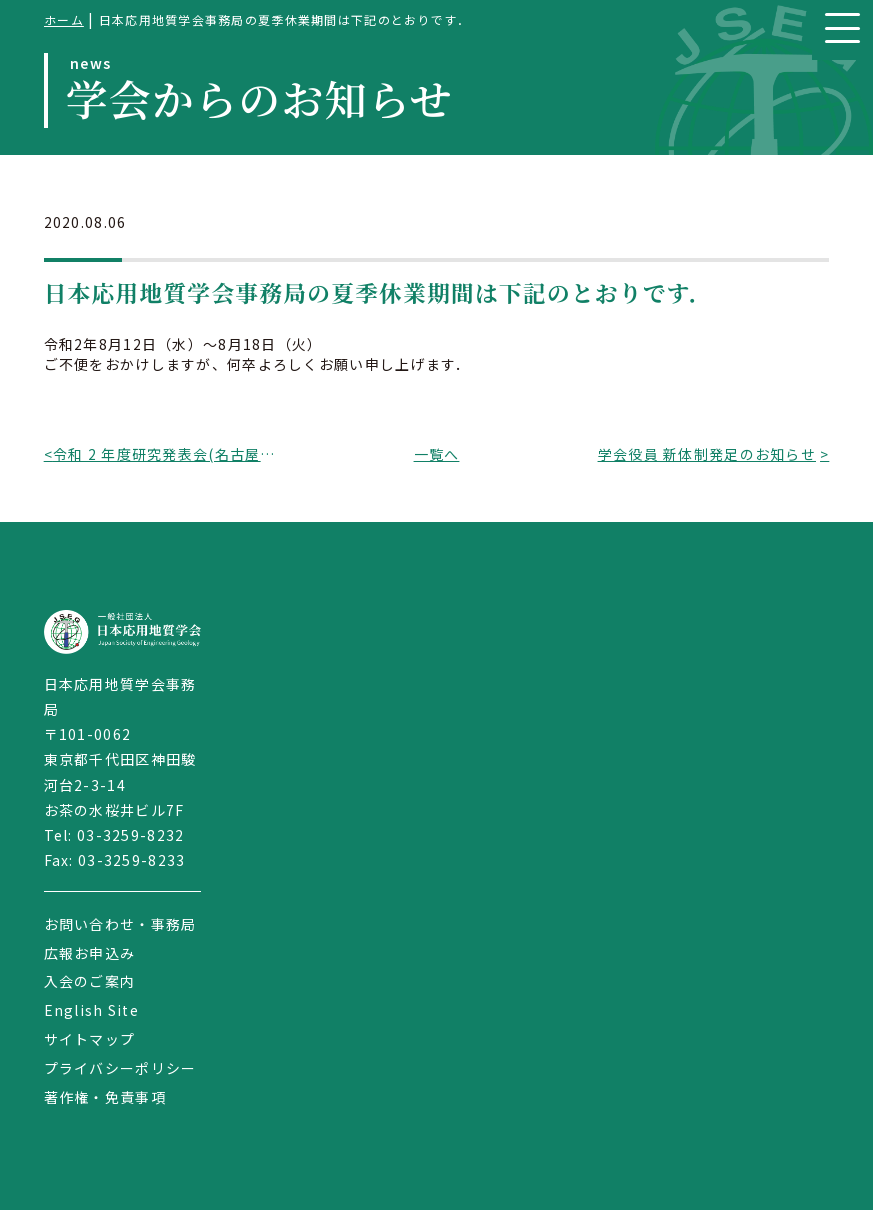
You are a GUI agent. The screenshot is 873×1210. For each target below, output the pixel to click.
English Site (91, 1010)
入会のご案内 (90, 981)
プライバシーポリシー (120, 1068)
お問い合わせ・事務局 (120, 924)
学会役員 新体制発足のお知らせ (707, 454)
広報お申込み (90, 953)
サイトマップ (90, 1039)
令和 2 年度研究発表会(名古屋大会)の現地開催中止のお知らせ (166, 454)
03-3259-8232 (130, 835)
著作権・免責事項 (105, 1097)
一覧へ (437, 454)
